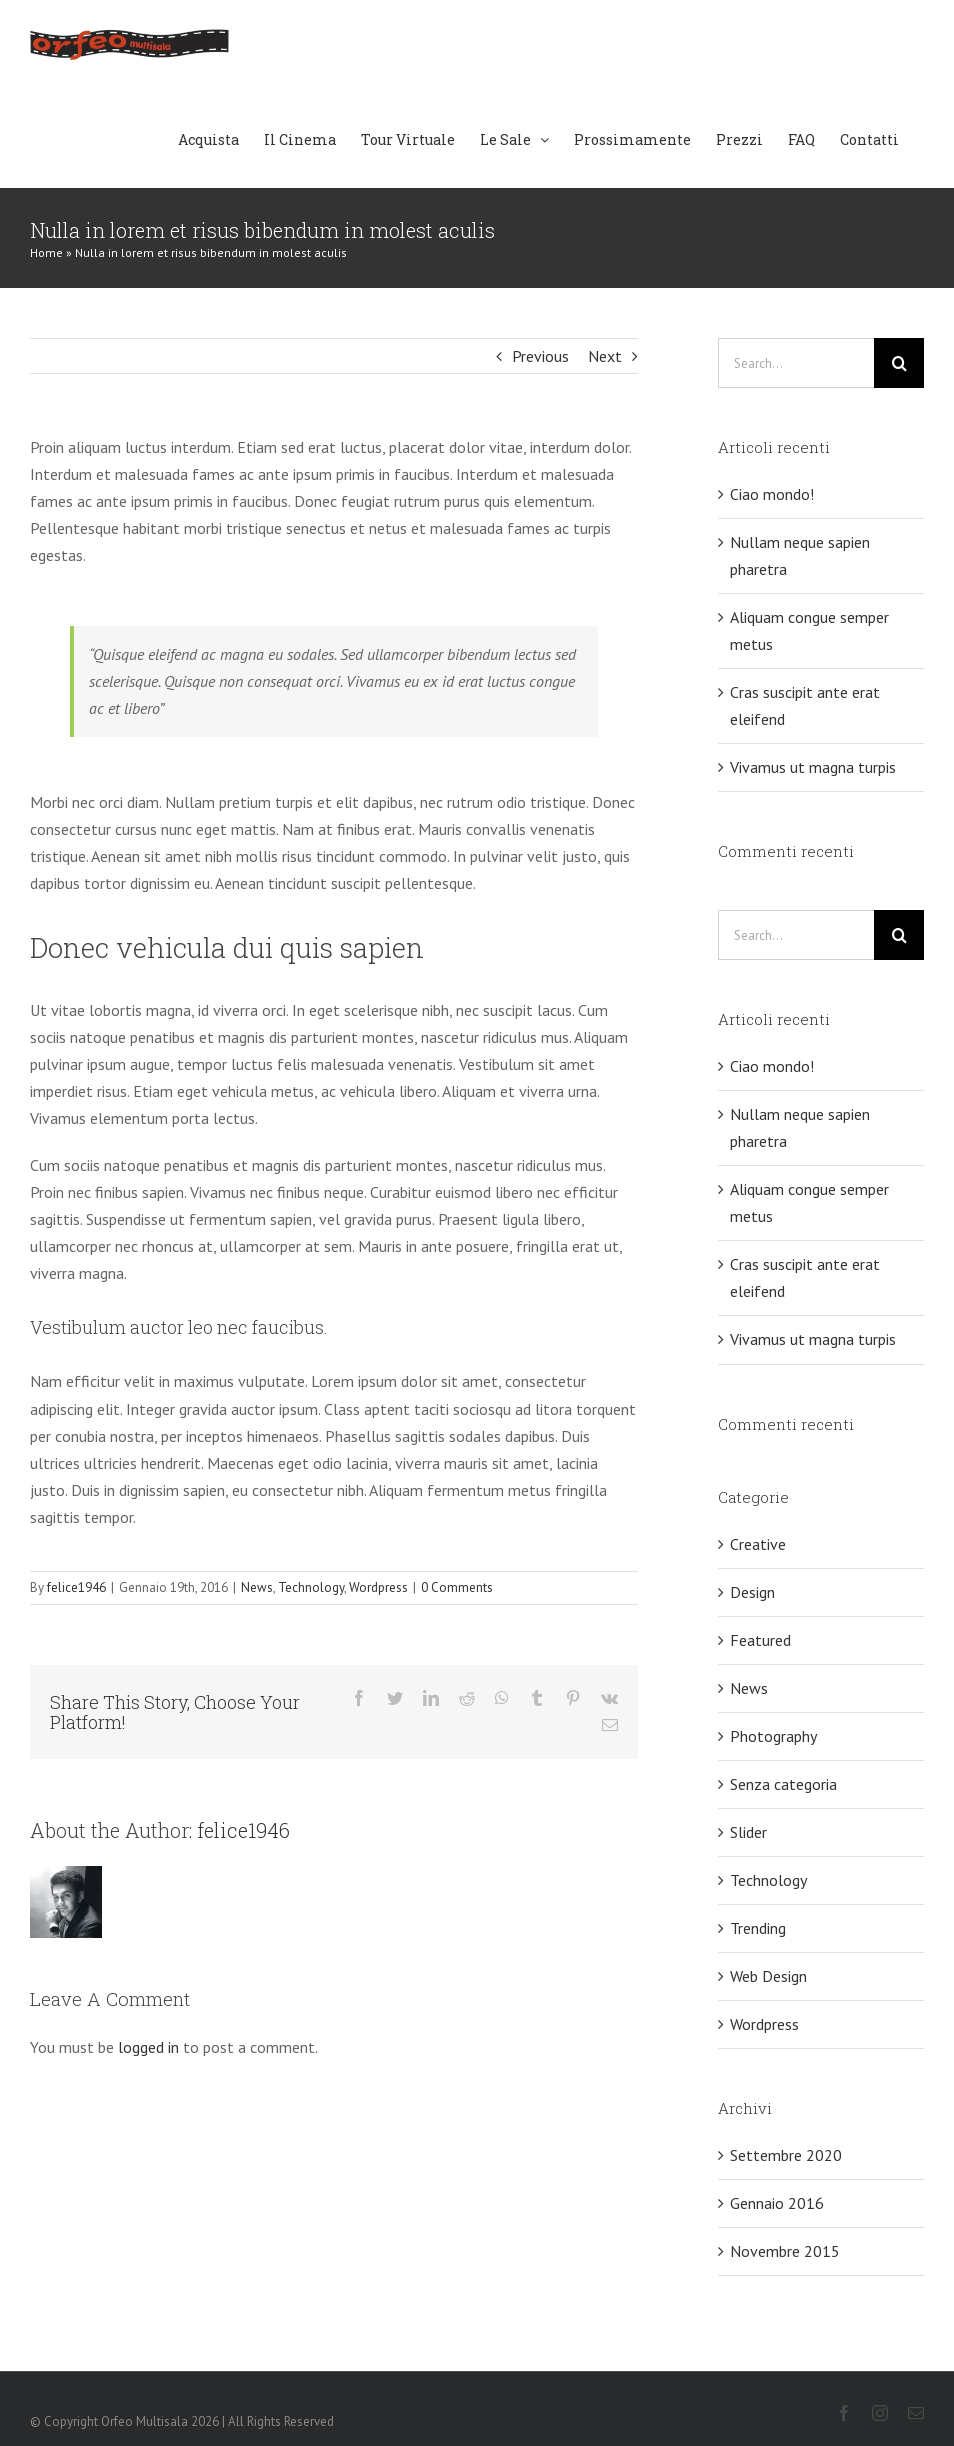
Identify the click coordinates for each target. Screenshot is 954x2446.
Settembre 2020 (786, 2155)
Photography (773, 1736)
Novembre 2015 (785, 2251)
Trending (758, 1928)
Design (752, 1592)
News (257, 1587)
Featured (760, 1640)
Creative (758, 1544)
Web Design (768, 1976)
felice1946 (76, 1587)
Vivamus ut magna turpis (813, 767)
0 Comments (457, 1587)
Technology (311, 1587)
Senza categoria (783, 1784)
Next (605, 356)
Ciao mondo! (772, 494)
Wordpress (378, 1587)
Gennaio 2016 (777, 2203)
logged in (148, 2047)
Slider (748, 1832)
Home (46, 252)
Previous (540, 356)
